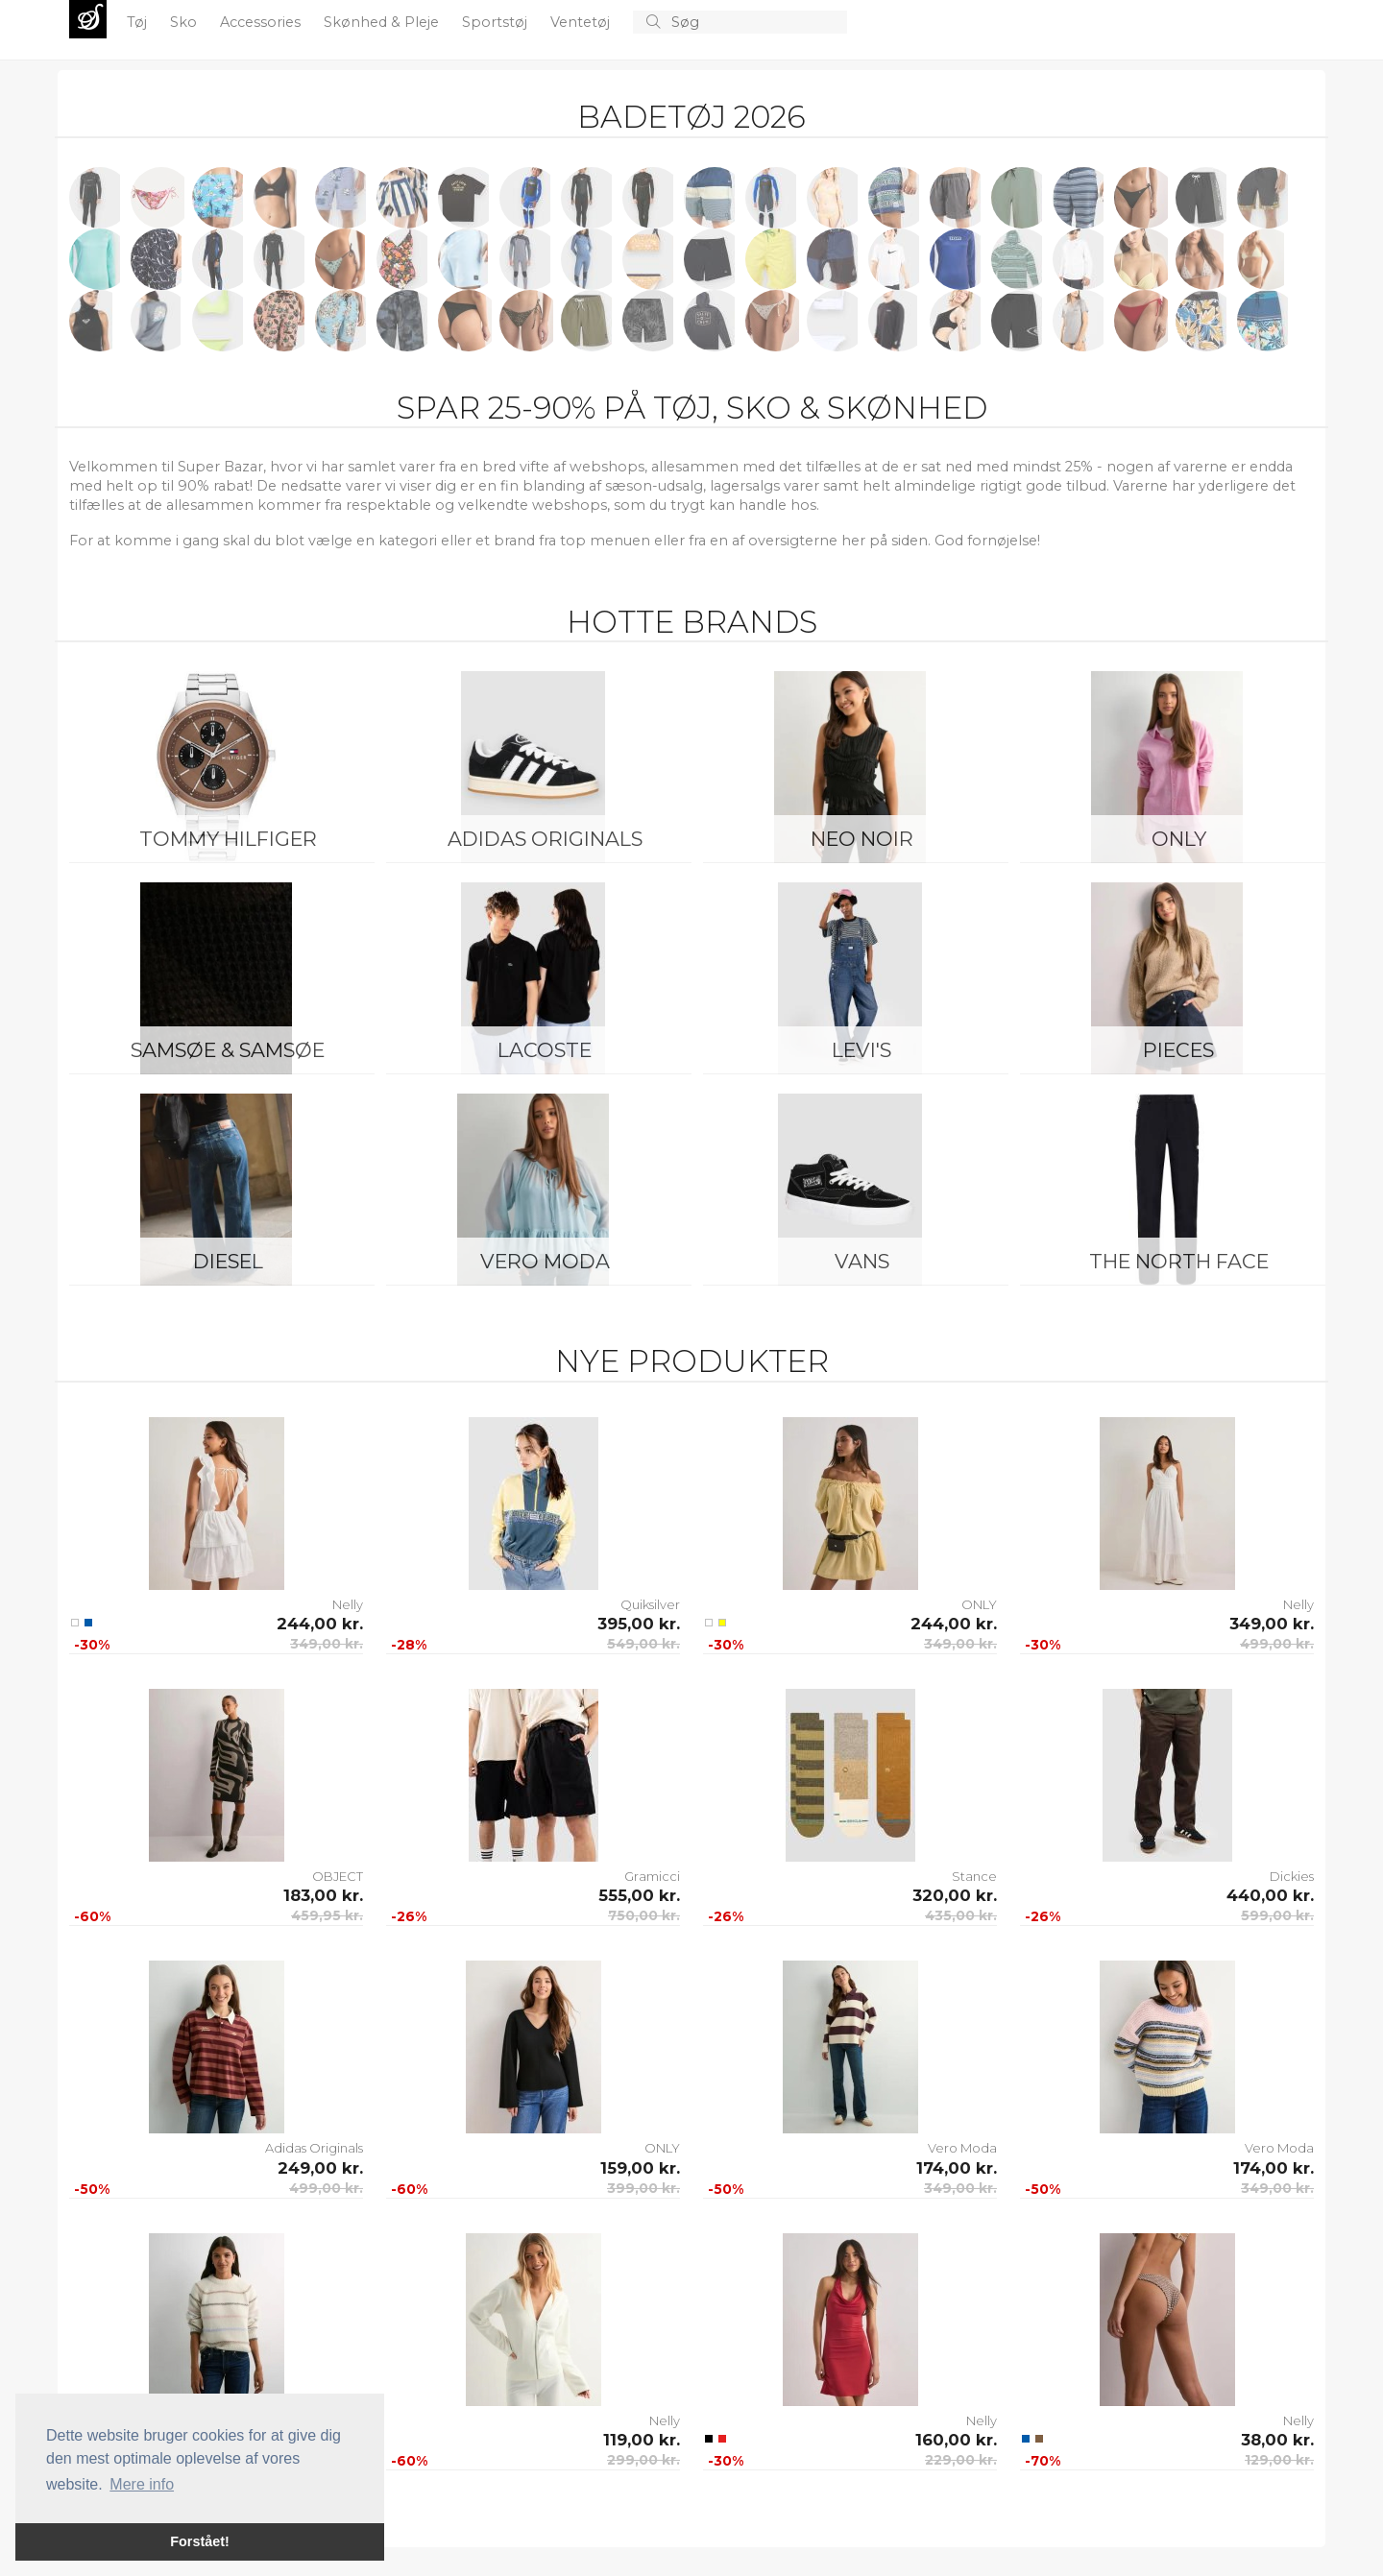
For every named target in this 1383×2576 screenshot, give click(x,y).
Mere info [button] (141, 2484)
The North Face (1179, 1261)
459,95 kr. (327, 1915)
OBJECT (337, 1876)
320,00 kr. (954, 1895)
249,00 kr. (320, 2168)
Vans (862, 1261)
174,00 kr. (956, 2168)
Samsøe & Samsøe (228, 1050)
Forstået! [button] (200, 2541)
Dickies (1292, 1876)
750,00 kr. (644, 1915)
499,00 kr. (1277, 1643)
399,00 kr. (643, 2188)
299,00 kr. (643, 2460)
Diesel (228, 1261)
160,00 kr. (956, 2439)
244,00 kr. (320, 1623)
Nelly (347, 1604)
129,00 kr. (1279, 2460)
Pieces (1178, 1050)
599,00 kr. (1277, 1915)
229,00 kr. (961, 2460)
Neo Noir (862, 839)
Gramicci (652, 1876)
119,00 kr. (641, 2439)
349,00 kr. (326, 1643)
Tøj (139, 22)
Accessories (262, 22)
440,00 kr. (1270, 1895)
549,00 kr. (643, 1643)
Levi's (861, 1050)
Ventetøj (582, 22)
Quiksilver (650, 1604)
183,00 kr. (323, 1895)
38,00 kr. (1277, 2439)
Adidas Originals (545, 839)
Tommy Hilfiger (228, 839)
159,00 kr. (640, 2168)
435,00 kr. (961, 1915)
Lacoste (544, 1050)
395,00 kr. (638, 1623)
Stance (974, 1876)
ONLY (1179, 839)
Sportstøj (496, 22)
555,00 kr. (639, 1895)
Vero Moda (545, 1261)
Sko (185, 22)
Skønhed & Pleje (383, 22)
